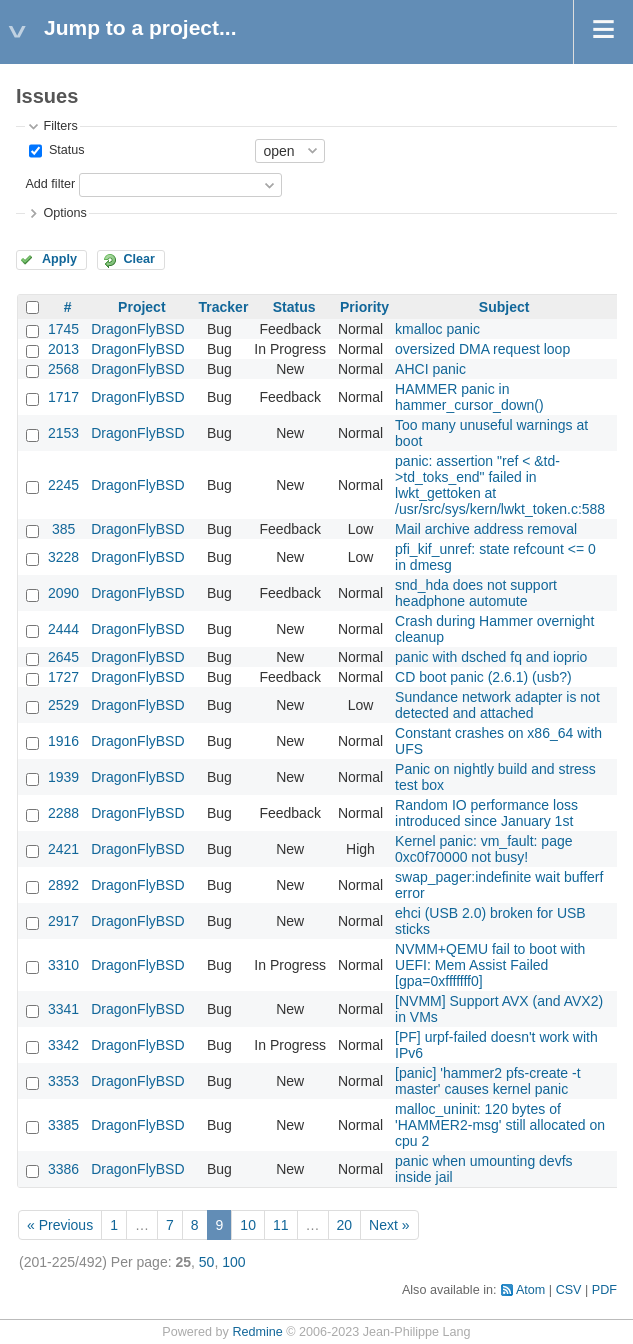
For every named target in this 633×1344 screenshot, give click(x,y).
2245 (63, 485)
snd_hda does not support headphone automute (476, 593)
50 (207, 1262)
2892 (63, 885)
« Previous (60, 1225)
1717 (63, 397)
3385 (63, 1125)
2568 (63, 369)
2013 (63, 349)
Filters (60, 126)
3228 (63, 557)
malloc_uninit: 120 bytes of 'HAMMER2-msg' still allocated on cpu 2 (500, 1125)
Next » (389, 1225)
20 (345, 1225)
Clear (139, 259)
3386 (63, 1169)
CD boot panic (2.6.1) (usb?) (483, 677)
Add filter (50, 184)
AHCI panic (430, 369)
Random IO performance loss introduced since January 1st (486, 813)
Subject (504, 307)
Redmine (257, 1332)
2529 (63, 705)
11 (281, 1225)
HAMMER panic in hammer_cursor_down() (469, 397)
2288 (63, 813)
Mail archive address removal (486, 529)
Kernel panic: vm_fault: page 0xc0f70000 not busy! (483, 849)
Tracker (224, 307)
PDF (604, 1290)
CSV (569, 1290)
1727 (63, 677)
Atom (530, 1290)
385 (63, 529)
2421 (63, 849)
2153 (63, 433)
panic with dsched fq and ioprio (491, 657)
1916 (63, 741)
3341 (63, 1009)
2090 (63, 593)
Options (64, 213)
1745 (63, 329)
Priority (364, 307)
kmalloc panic (437, 329)
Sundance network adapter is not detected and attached (497, 705)
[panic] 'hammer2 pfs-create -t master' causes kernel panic (488, 1081)
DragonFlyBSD (137, 329)
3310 (63, 965)
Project (141, 307)
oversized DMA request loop (482, 349)
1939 (63, 777)
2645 (63, 657)
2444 (63, 629)
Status (64, 150)
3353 (63, 1081)
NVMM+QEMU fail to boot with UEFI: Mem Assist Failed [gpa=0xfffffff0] (490, 965)
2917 (63, 921)
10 (248, 1225)
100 (233, 1262)
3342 (63, 1045)
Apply (59, 259)
